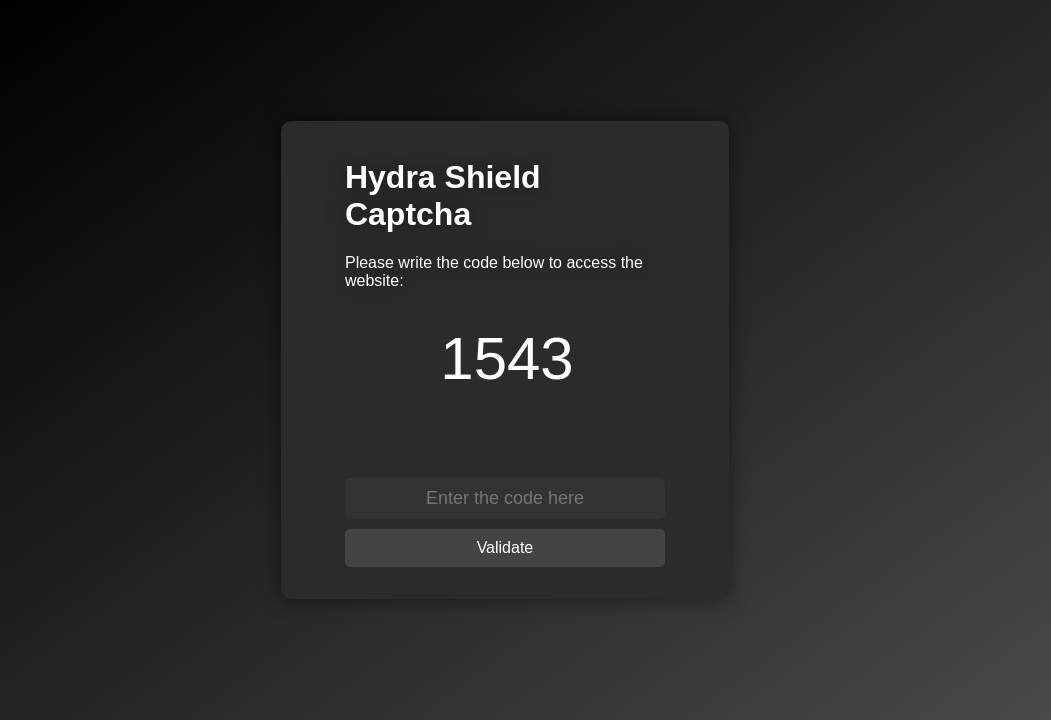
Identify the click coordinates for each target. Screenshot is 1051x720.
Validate (505, 547)
